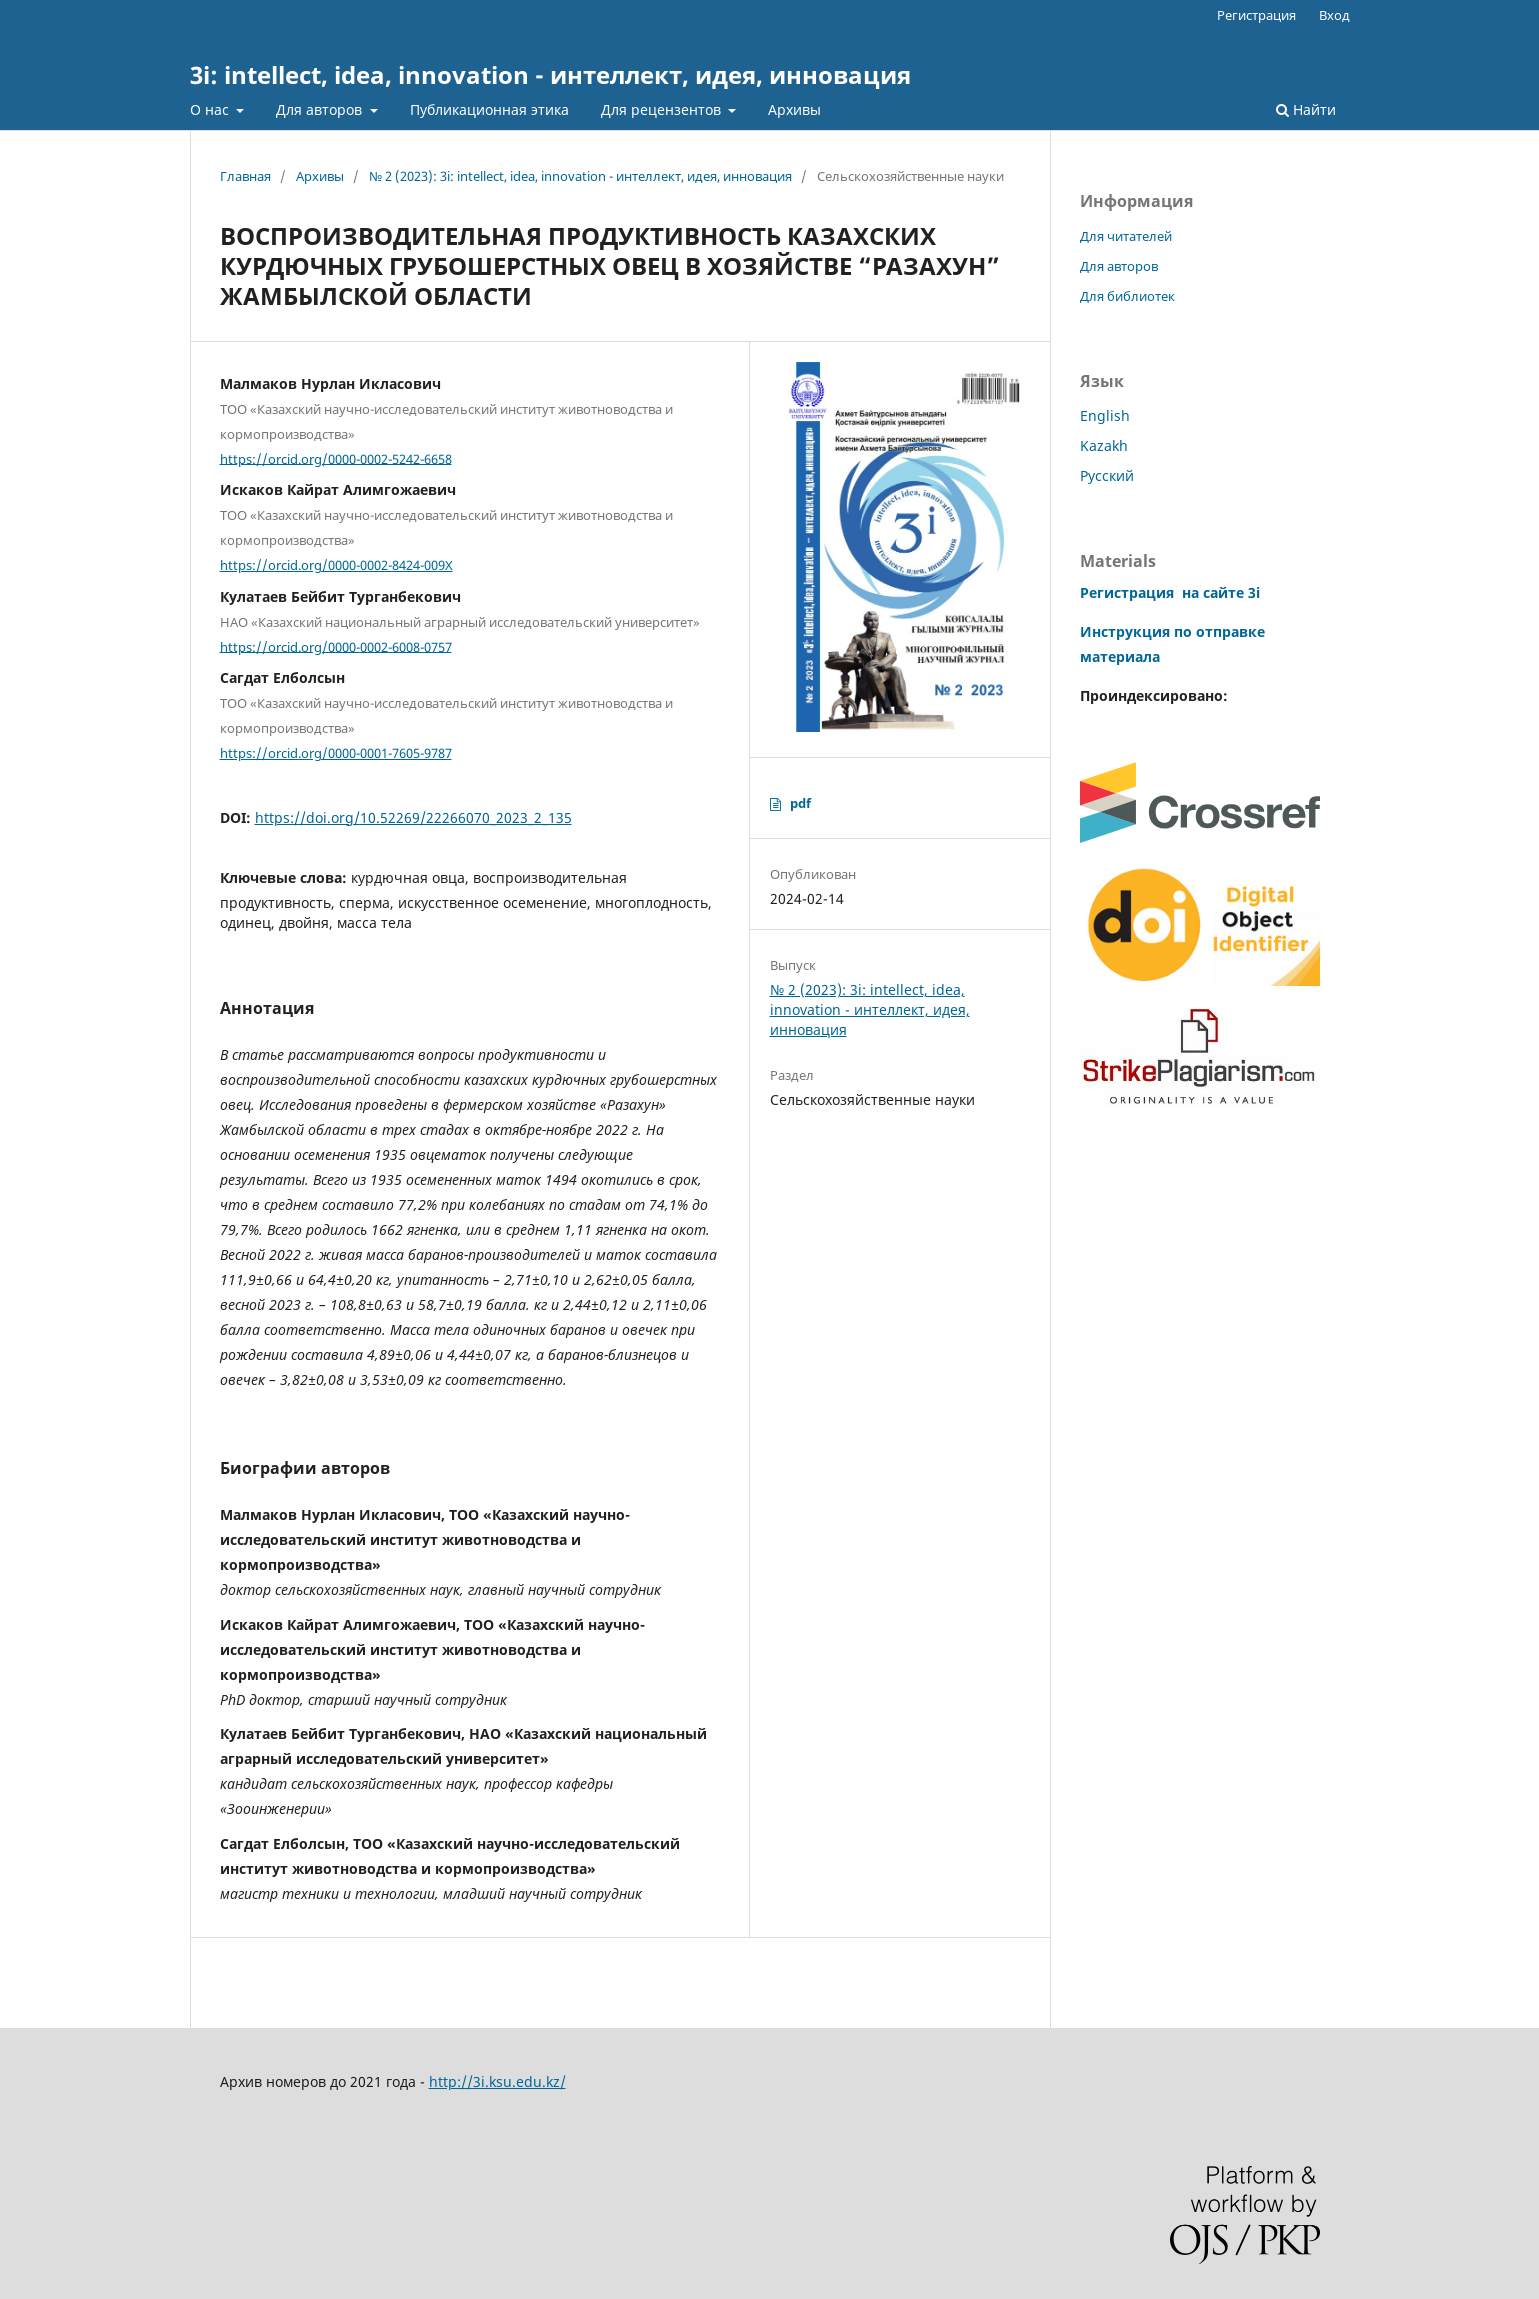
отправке (1228, 631)
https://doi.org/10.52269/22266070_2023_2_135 (413, 817)
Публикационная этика (489, 109)
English (1105, 415)
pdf (800, 803)
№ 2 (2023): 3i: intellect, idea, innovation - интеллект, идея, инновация (580, 176)
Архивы (794, 109)
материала (1120, 656)
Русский (1107, 475)
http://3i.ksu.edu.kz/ (497, 2081)
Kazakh (1104, 445)
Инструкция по (1136, 631)
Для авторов (321, 109)
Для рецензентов (663, 109)
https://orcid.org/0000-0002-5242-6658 (336, 458)
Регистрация (1256, 15)
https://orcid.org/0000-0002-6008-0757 (336, 646)
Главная (245, 176)
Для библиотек (1127, 296)
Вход (1334, 15)
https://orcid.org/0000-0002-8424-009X (336, 565)
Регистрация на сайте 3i (1170, 592)
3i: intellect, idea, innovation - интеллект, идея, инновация (550, 74)
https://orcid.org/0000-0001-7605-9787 (336, 753)
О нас (211, 109)
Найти (1306, 109)
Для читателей (1126, 236)
